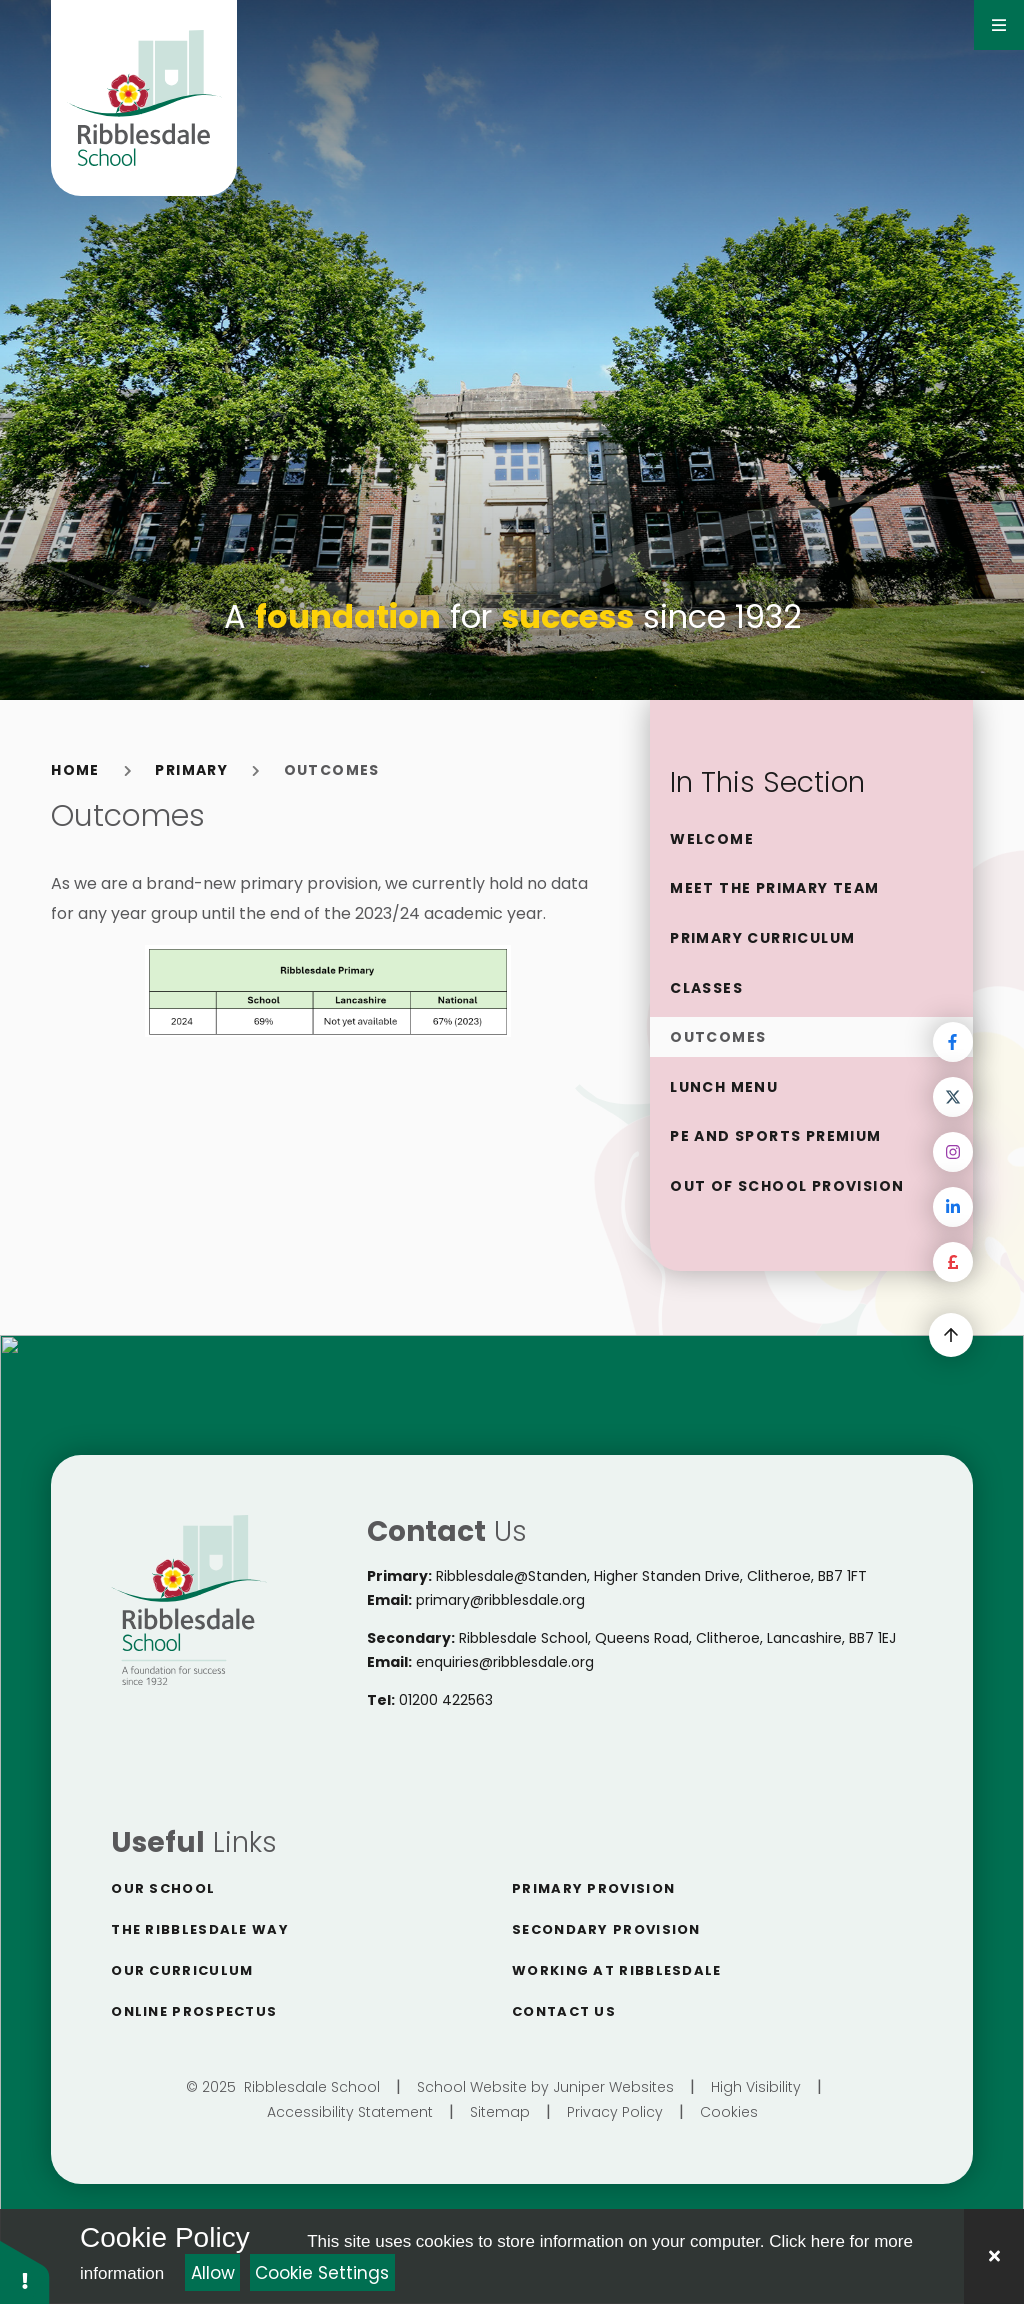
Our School (163, 1888)
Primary (191, 770)
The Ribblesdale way (200, 1929)
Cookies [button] (729, 2112)
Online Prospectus (194, 2011)
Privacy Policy (615, 2112)
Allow (213, 2273)
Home (75, 770)
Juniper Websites (613, 2087)
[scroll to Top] (951, 1335)
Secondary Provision (606, 1929)
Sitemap (500, 2112)
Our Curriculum (182, 1970)
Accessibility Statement (350, 2112)
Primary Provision (593, 1888)
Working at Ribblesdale (617, 1970)
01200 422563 (446, 1700)
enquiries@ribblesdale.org (505, 1662)
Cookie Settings (322, 2273)
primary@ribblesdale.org (500, 1600)
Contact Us (564, 2011)
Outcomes (332, 770)
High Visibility (756, 2087)
